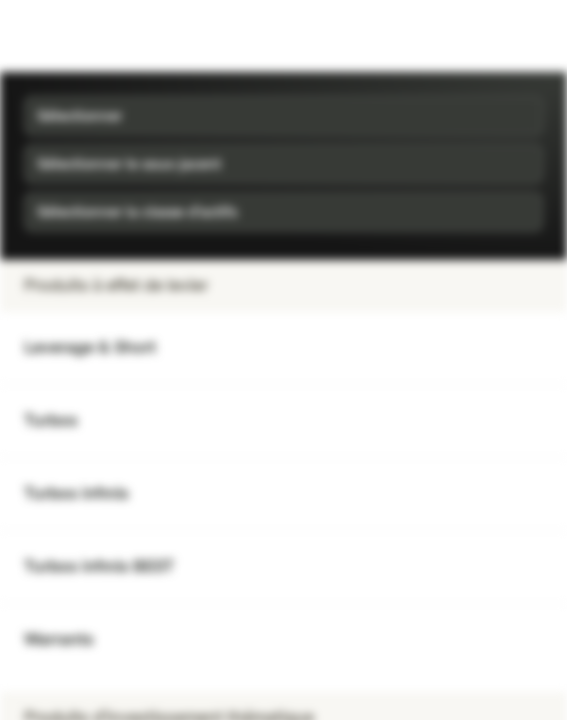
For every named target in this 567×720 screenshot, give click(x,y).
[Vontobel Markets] (78, 36)
